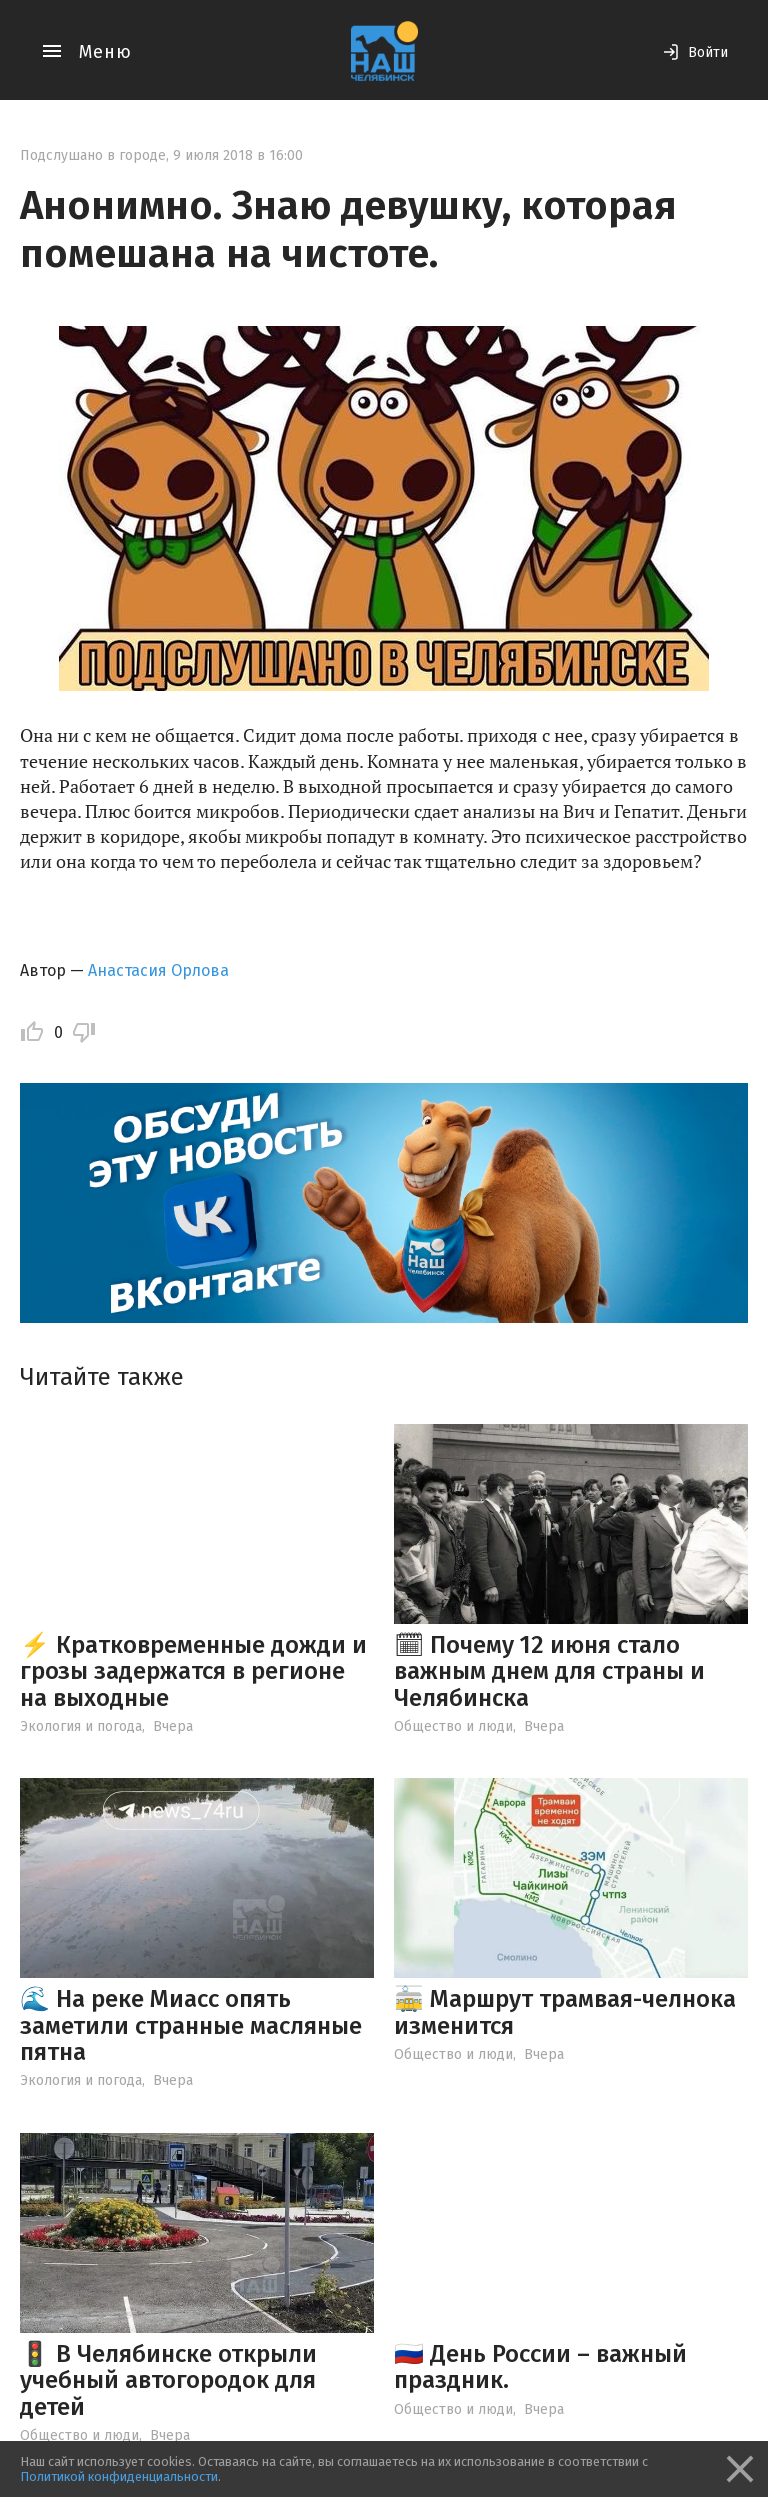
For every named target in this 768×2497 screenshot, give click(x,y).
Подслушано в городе (93, 155)
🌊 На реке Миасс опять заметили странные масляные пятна (191, 2025)
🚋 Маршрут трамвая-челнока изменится (565, 2012)
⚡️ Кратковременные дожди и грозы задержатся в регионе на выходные (193, 1671)
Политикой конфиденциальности (119, 2476)
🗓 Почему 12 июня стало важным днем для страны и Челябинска (549, 1671)
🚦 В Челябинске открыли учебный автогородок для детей (168, 2380)
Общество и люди (453, 1726)
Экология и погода (81, 1726)
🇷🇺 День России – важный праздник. (540, 2367)
